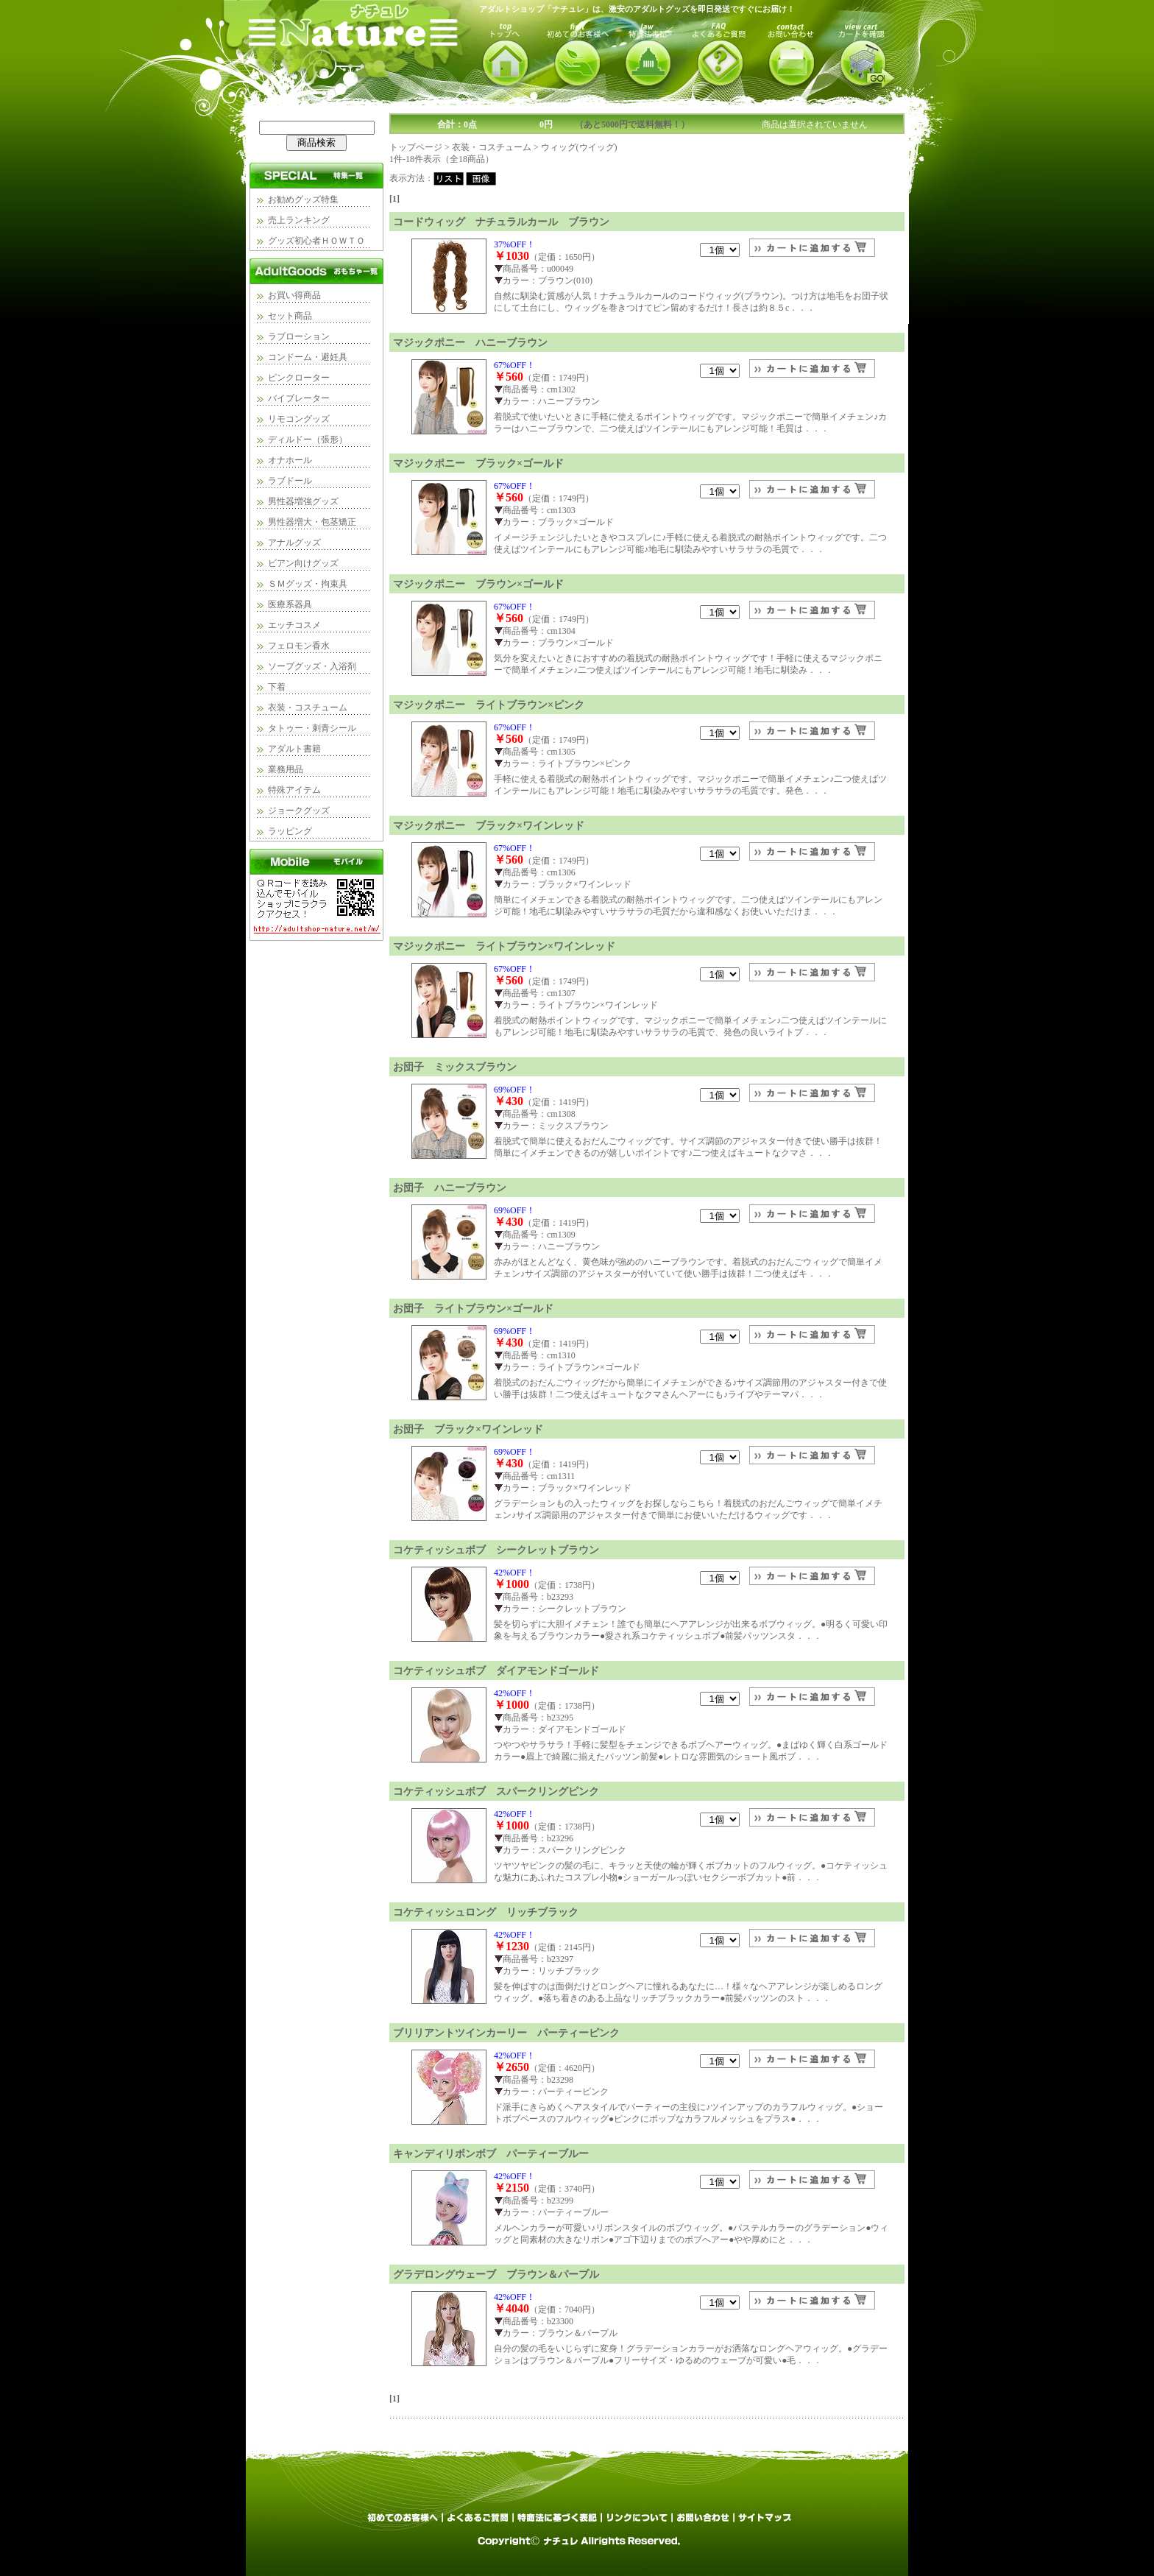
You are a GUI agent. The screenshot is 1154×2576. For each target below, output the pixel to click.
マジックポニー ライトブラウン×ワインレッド (504, 946)
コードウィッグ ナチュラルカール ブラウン (501, 221)
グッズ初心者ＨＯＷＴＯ (316, 241)
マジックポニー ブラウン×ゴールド (478, 584)
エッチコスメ (294, 625)
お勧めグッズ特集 (303, 199)
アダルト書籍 (294, 749)
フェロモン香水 (299, 646)
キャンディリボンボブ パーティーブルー (491, 2153)
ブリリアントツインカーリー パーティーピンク (506, 2033)
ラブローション (299, 336)
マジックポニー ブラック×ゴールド (478, 463)
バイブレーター (299, 398)
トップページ (415, 147)
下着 (277, 687)
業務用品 (285, 769)
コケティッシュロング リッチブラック (485, 1912)
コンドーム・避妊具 (307, 357)
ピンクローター (299, 378)
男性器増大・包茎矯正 (312, 522)
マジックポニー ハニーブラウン (470, 342)
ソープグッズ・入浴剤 (312, 666)
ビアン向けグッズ (303, 563)
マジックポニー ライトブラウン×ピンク (488, 704)
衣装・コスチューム (307, 707)
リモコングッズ (299, 419)
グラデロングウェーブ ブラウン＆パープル (496, 2274)
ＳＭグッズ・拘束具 (307, 584)
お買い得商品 (294, 295)
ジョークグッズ (299, 810)
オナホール (290, 460)
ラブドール (290, 481)
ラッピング (290, 831)
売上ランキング (299, 220)
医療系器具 (290, 604)
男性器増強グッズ (303, 501)
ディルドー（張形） (307, 439)
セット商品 (290, 316)
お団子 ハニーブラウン (449, 1187)
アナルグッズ (294, 542)
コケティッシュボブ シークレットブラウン (496, 1550)
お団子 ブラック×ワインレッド (468, 1429)
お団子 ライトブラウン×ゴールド (473, 1308)
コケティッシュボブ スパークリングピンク (496, 1791)
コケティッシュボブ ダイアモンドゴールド (496, 1670)
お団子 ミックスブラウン (455, 1067)
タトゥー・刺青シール (312, 728)
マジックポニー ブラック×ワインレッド (488, 825)
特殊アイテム (294, 790)
